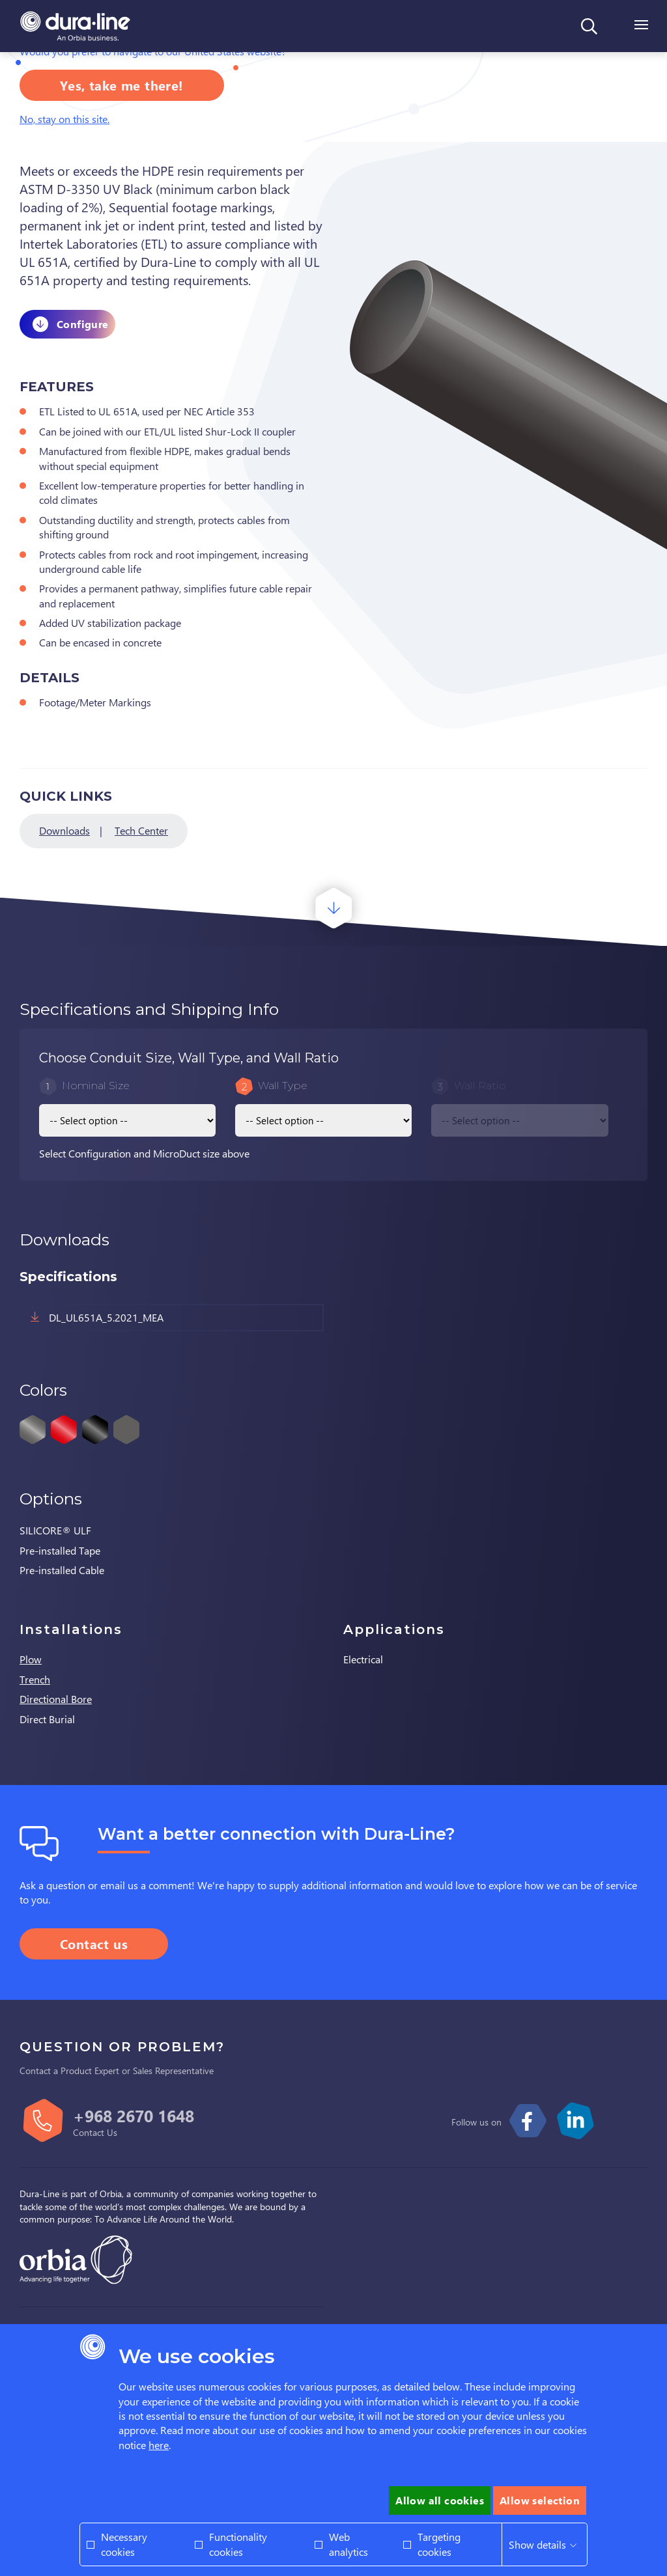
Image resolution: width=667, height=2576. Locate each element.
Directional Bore (56, 1699)
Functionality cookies (238, 2544)
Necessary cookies (124, 2544)
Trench (35, 1679)
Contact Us (95, 2132)
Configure (83, 324)
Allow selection (540, 2500)
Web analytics (348, 2544)
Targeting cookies (439, 2544)
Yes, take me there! (122, 85)
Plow (31, 1659)
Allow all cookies (439, 2500)
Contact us (94, 1943)
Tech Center (141, 830)
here (159, 2445)
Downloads (64, 830)
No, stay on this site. (64, 119)
